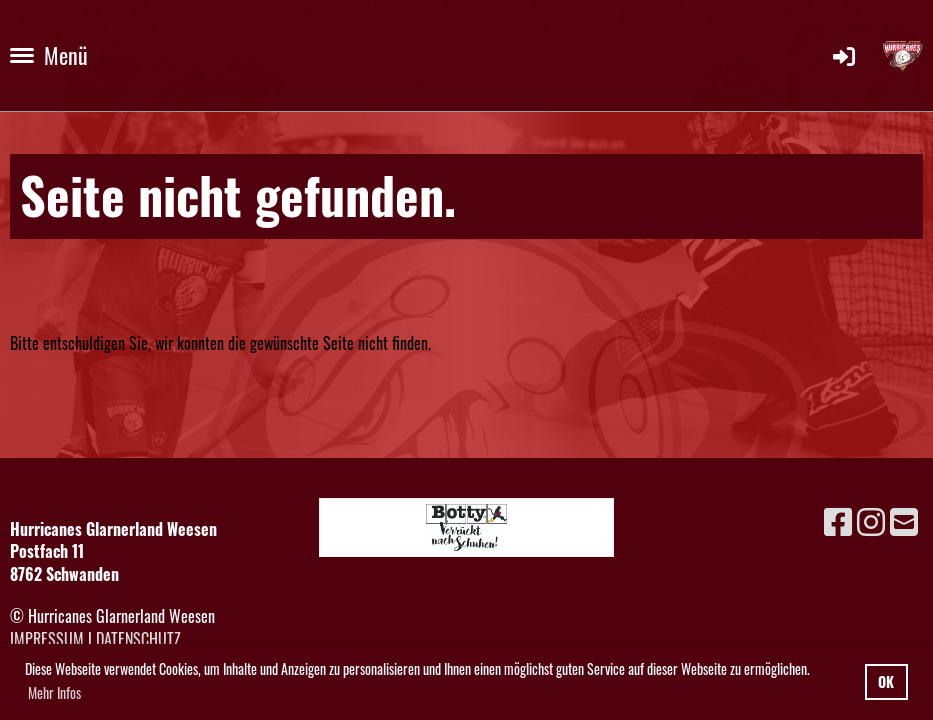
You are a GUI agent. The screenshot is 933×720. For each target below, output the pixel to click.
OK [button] (886, 681)
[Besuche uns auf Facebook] (838, 519)
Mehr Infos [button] (54, 692)
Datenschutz (138, 639)
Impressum (47, 639)
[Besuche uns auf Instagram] (871, 519)
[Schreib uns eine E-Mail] (904, 519)
